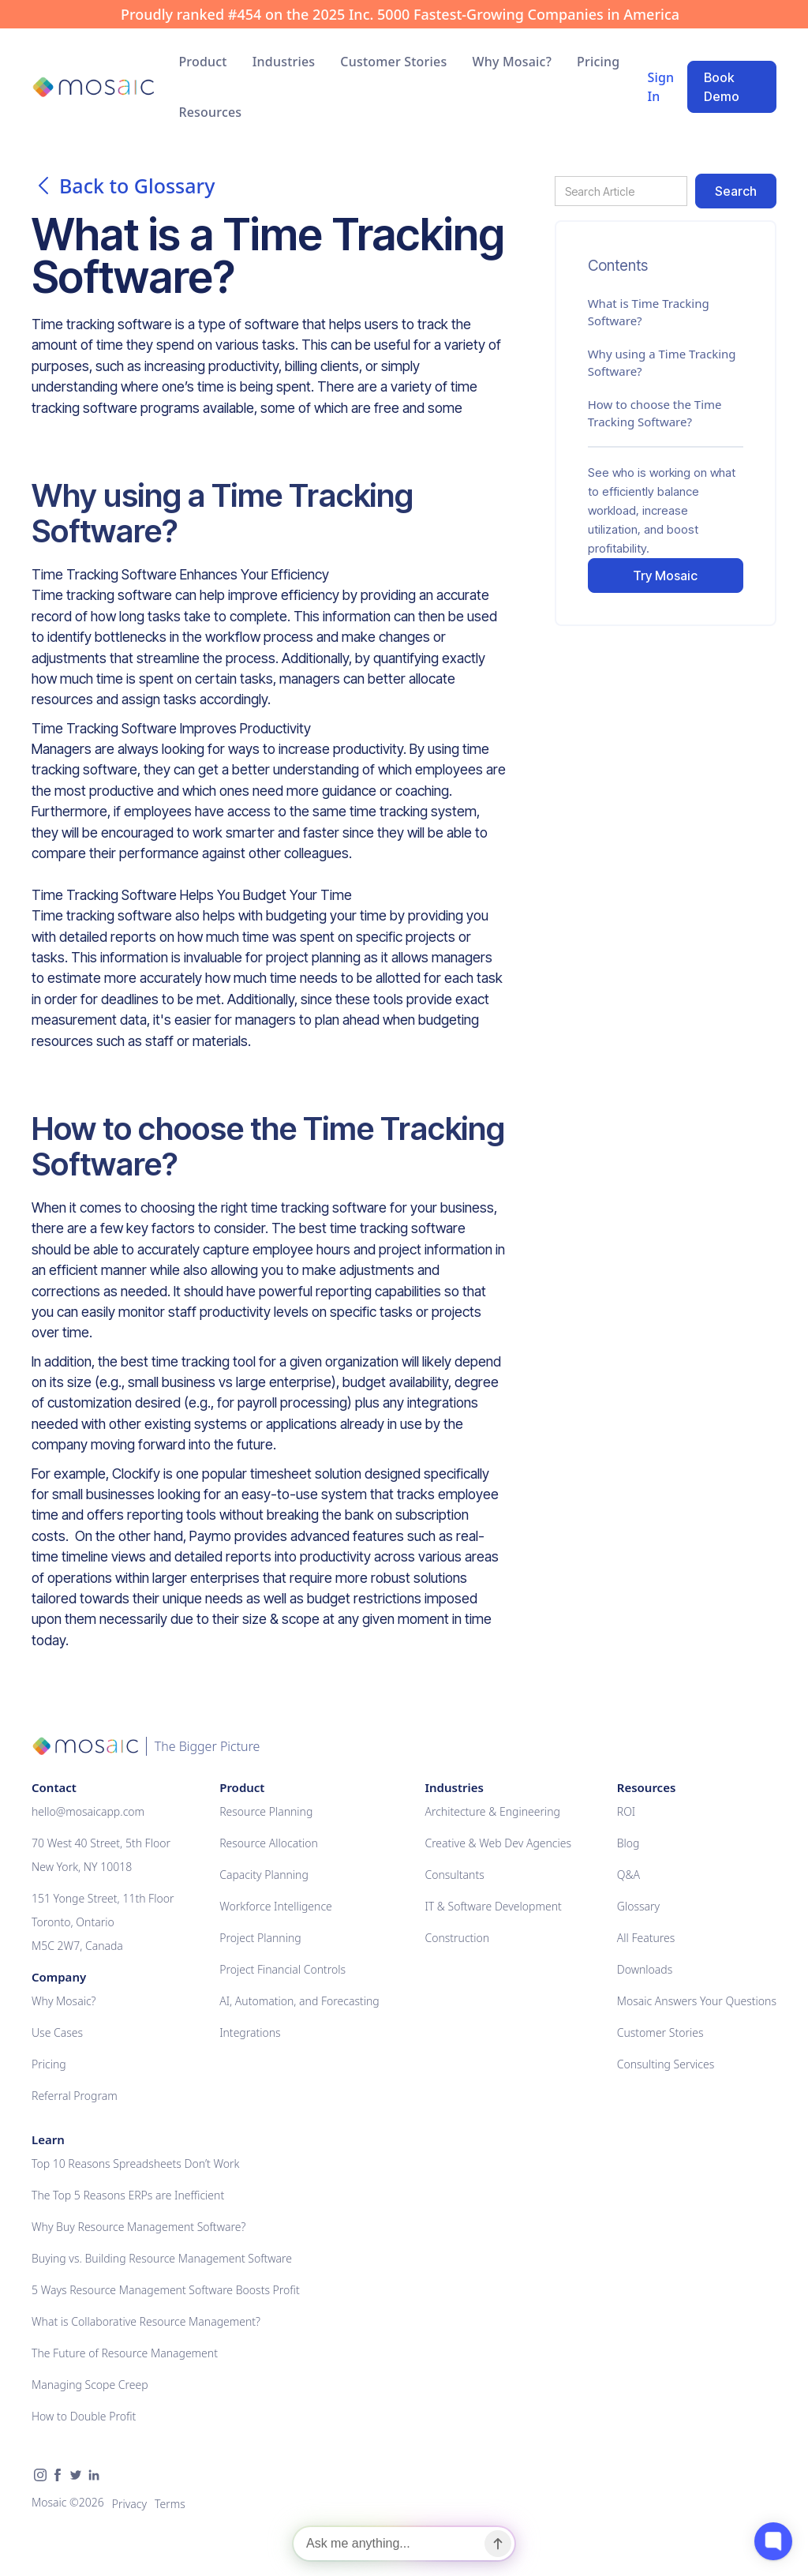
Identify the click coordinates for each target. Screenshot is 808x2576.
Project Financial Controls (282, 1969)
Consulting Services (665, 2064)
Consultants (454, 1874)
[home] (93, 87)
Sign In (660, 87)
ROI (626, 1811)
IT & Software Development (493, 1906)
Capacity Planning (264, 1874)
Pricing (598, 61)
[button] (202, 61)
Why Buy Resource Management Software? (138, 2226)
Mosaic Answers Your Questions (696, 2000)
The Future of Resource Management (125, 2352)
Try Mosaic (665, 575)
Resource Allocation (268, 1842)
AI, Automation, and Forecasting (299, 2000)
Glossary (638, 1906)
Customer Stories (393, 61)
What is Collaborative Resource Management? (146, 2321)
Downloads (645, 1969)
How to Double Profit (84, 2416)
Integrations (249, 2032)
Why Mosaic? (512, 61)
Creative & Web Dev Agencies (498, 1842)
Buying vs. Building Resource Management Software (162, 2258)
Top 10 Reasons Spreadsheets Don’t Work (135, 2163)
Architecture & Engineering (492, 1811)
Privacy (129, 2503)
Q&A (628, 1874)
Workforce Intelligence (275, 1906)
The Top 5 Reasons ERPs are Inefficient (128, 2195)
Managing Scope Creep (90, 2384)
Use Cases (57, 2032)
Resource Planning (265, 1811)
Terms (170, 2503)
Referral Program (75, 2095)
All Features (646, 1937)
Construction (457, 1937)
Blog (628, 1842)
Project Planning (260, 1937)
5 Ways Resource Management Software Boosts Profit (166, 2289)
